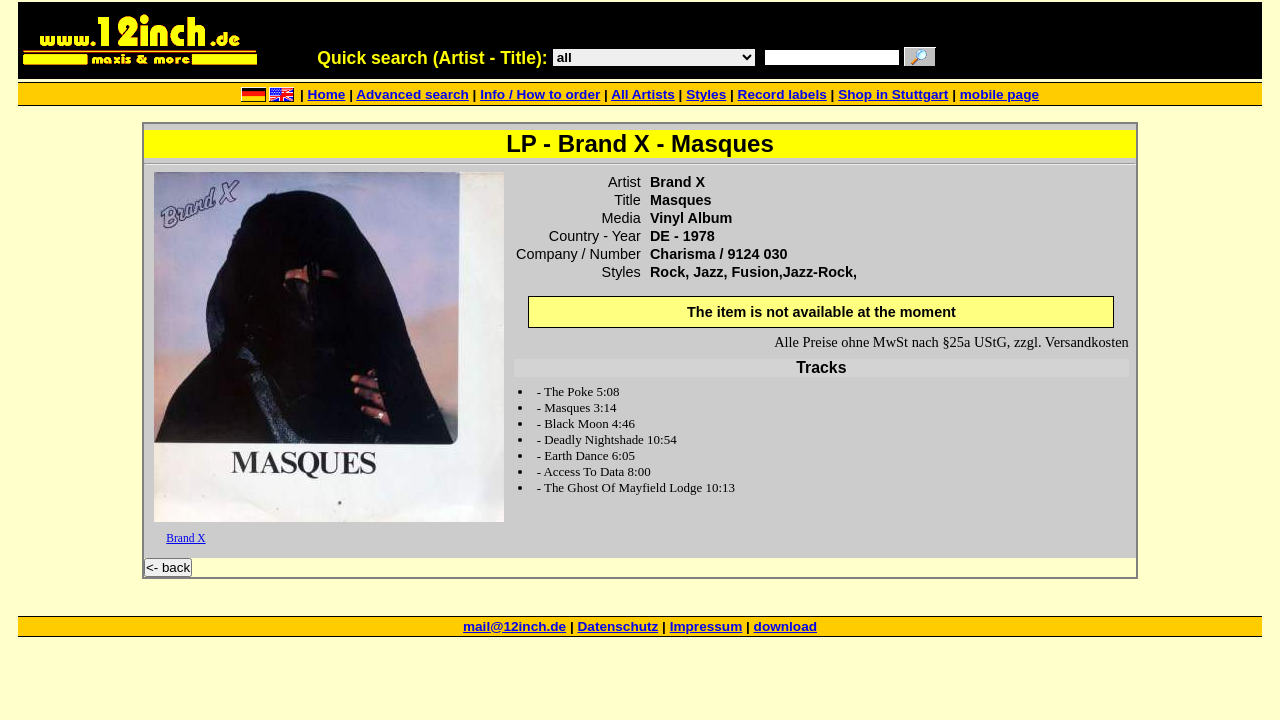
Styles (706, 94)
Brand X (185, 538)
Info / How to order (540, 94)
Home (327, 94)
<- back (168, 567)
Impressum (706, 626)
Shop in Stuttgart (893, 94)
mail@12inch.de (514, 626)
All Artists (643, 94)
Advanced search (412, 94)
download (785, 626)
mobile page (999, 94)
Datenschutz (618, 626)
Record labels (782, 94)
